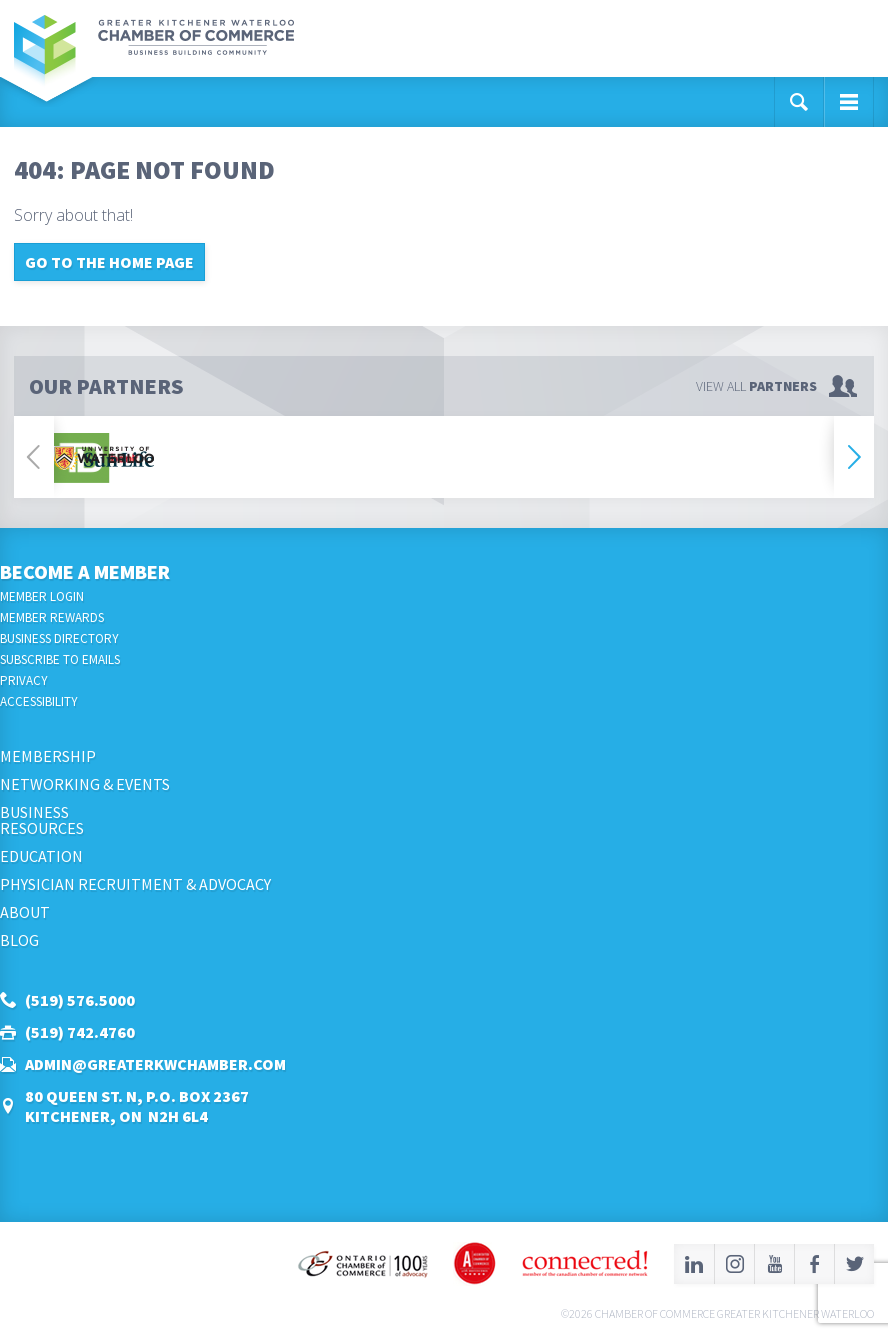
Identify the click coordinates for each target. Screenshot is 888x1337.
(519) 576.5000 (80, 1000)
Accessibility (39, 701)
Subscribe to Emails (60, 659)
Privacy (24, 680)
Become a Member (85, 571)
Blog (19, 940)
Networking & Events (85, 784)
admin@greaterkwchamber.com (155, 1064)
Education (41, 856)
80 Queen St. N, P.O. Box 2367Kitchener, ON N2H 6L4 (137, 1106)
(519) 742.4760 (80, 1032)
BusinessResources (42, 820)
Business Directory (59, 638)
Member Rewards (52, 617)
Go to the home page (109, 262)
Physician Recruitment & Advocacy (135, 884)
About (25, 912)
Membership (48, 756)
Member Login (42, 596)
